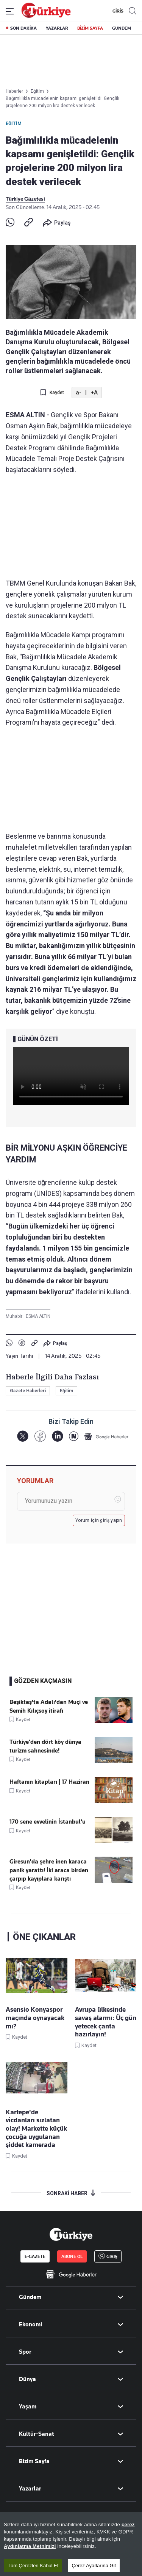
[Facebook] (40, 1436)
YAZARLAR (57, 28)
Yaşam (27, 2406)
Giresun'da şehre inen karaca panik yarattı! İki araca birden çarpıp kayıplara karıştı (48, 1870)
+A (94, 392)
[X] (22, 1436)
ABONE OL (72, 2256)
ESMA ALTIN (38, 1316)
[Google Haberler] (106, 1436)
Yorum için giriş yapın (98, 1520)
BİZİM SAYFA (90, 28)
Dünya (27, 2379)
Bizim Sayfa (34, 2461)
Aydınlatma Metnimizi (30, 2556)
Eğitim (14, 123)
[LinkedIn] (57, 1436)
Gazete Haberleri (28, 1390)
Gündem (30, 2297)
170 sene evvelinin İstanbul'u (47, 1821)
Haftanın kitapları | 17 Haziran (49, 1781)
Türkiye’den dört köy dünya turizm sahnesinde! (45, 1746)
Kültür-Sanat (36, 2433)
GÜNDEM (121, 28)
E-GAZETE (35, 2256)
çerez (128, 2535)
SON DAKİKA (23, 28)
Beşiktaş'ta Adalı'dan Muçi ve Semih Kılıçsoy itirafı (48, 1706)
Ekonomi (30, 2324)
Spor (25, 2351)
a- (78, 392)
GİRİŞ (117, 11)
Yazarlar (30, 2488)
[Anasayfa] (71, 2234)
